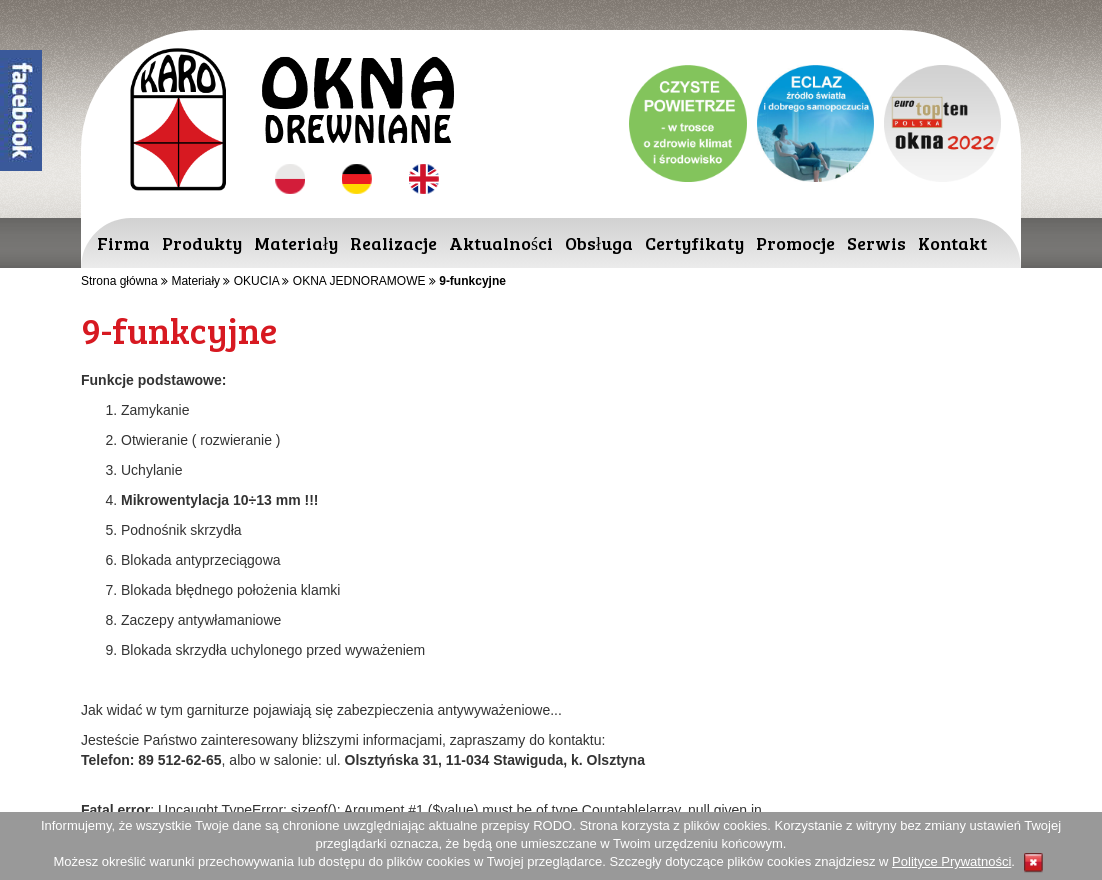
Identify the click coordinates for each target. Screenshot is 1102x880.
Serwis (876, 243)
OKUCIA (256, 281)
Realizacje (393, 243)
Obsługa (599, 243)
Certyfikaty (694, 243)
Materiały (296, 243)
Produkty (202, 243)
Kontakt (952, 243)
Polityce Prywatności (951, 861)
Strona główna (119, 281)
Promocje (795, 243)
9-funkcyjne (472, 281)
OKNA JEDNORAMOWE (359, 281)
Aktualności (501, 243)
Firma (123, 243)
